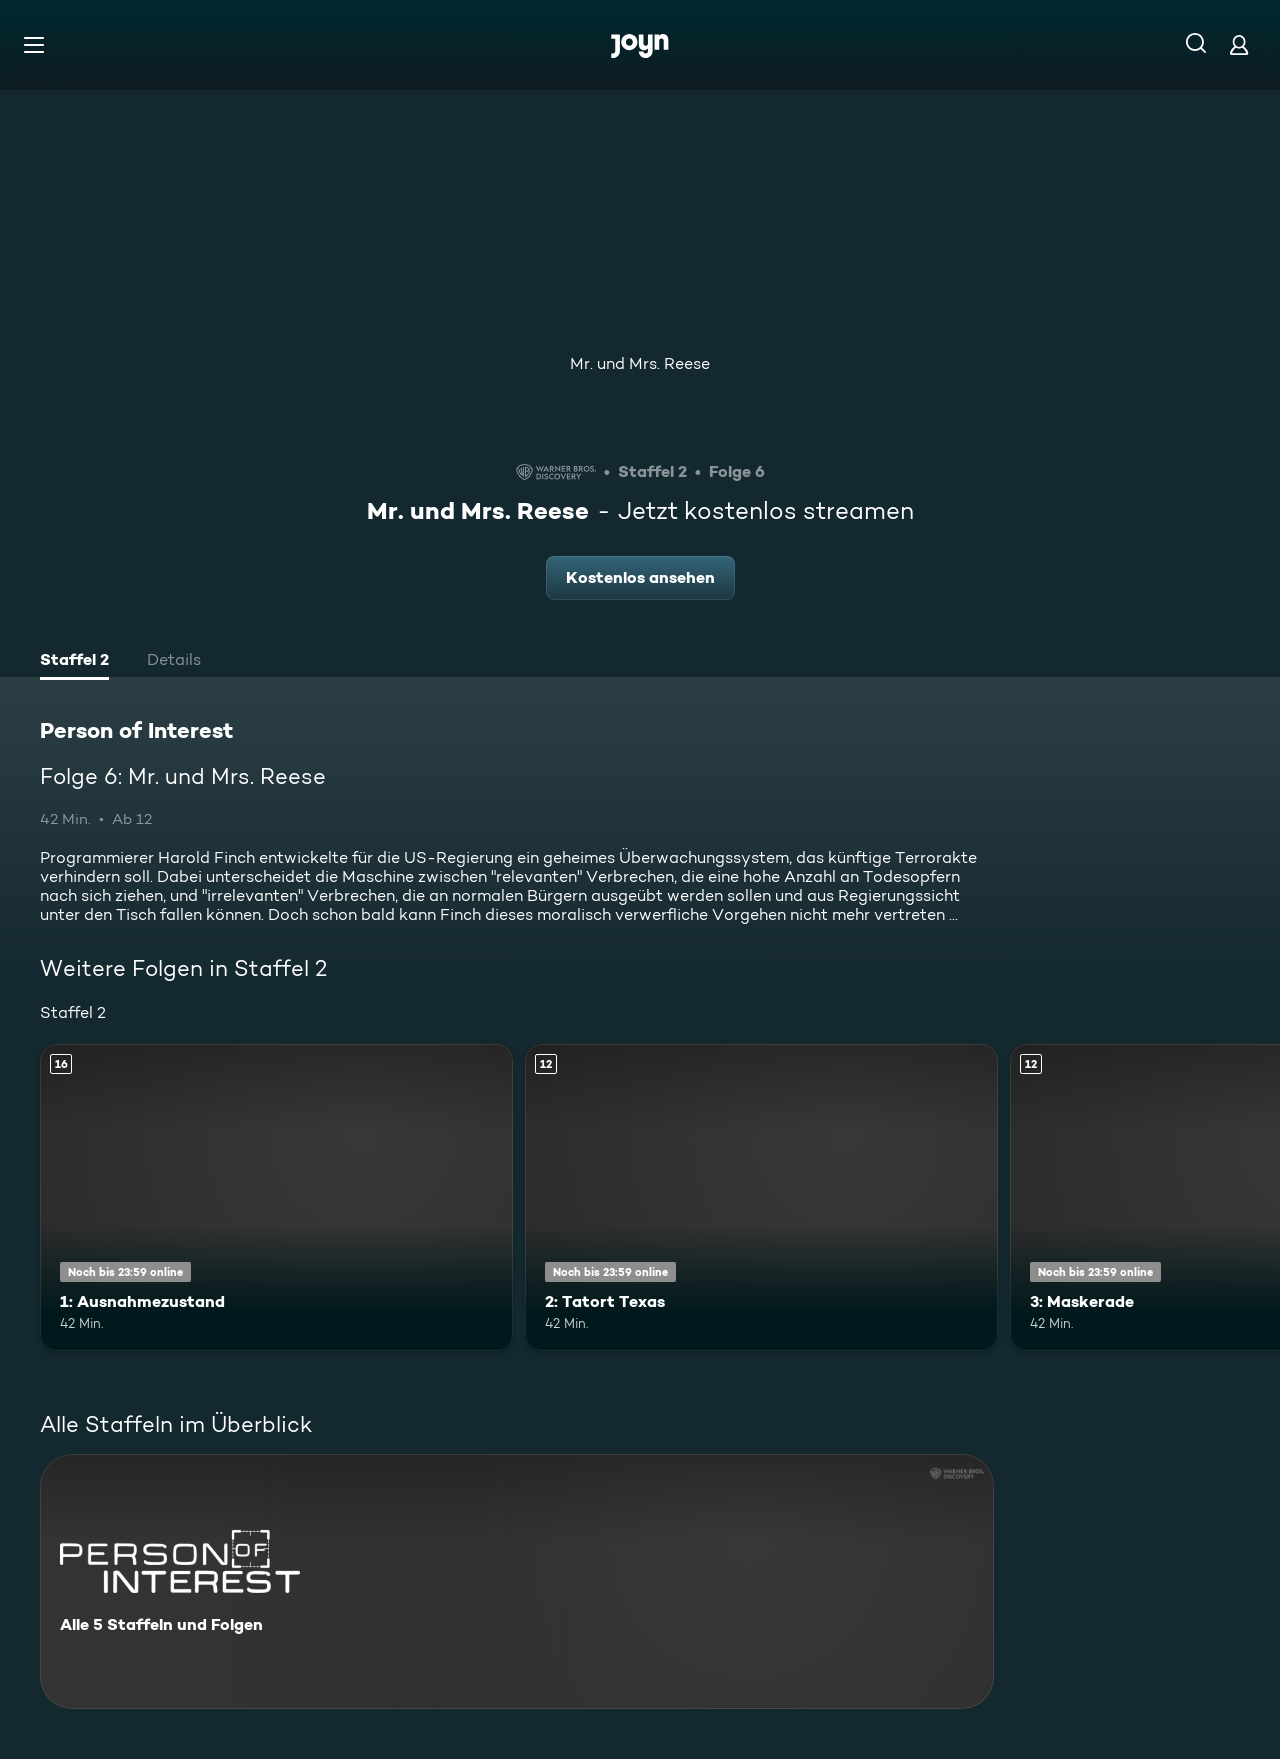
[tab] (74, 662)
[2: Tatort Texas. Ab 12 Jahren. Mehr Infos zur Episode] (761, 1197)
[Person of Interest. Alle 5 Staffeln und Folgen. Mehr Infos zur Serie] (517, 1581)
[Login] (1239, 44)
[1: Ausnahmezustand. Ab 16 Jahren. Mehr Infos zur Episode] (276, 1197)
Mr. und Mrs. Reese (640, 363)
